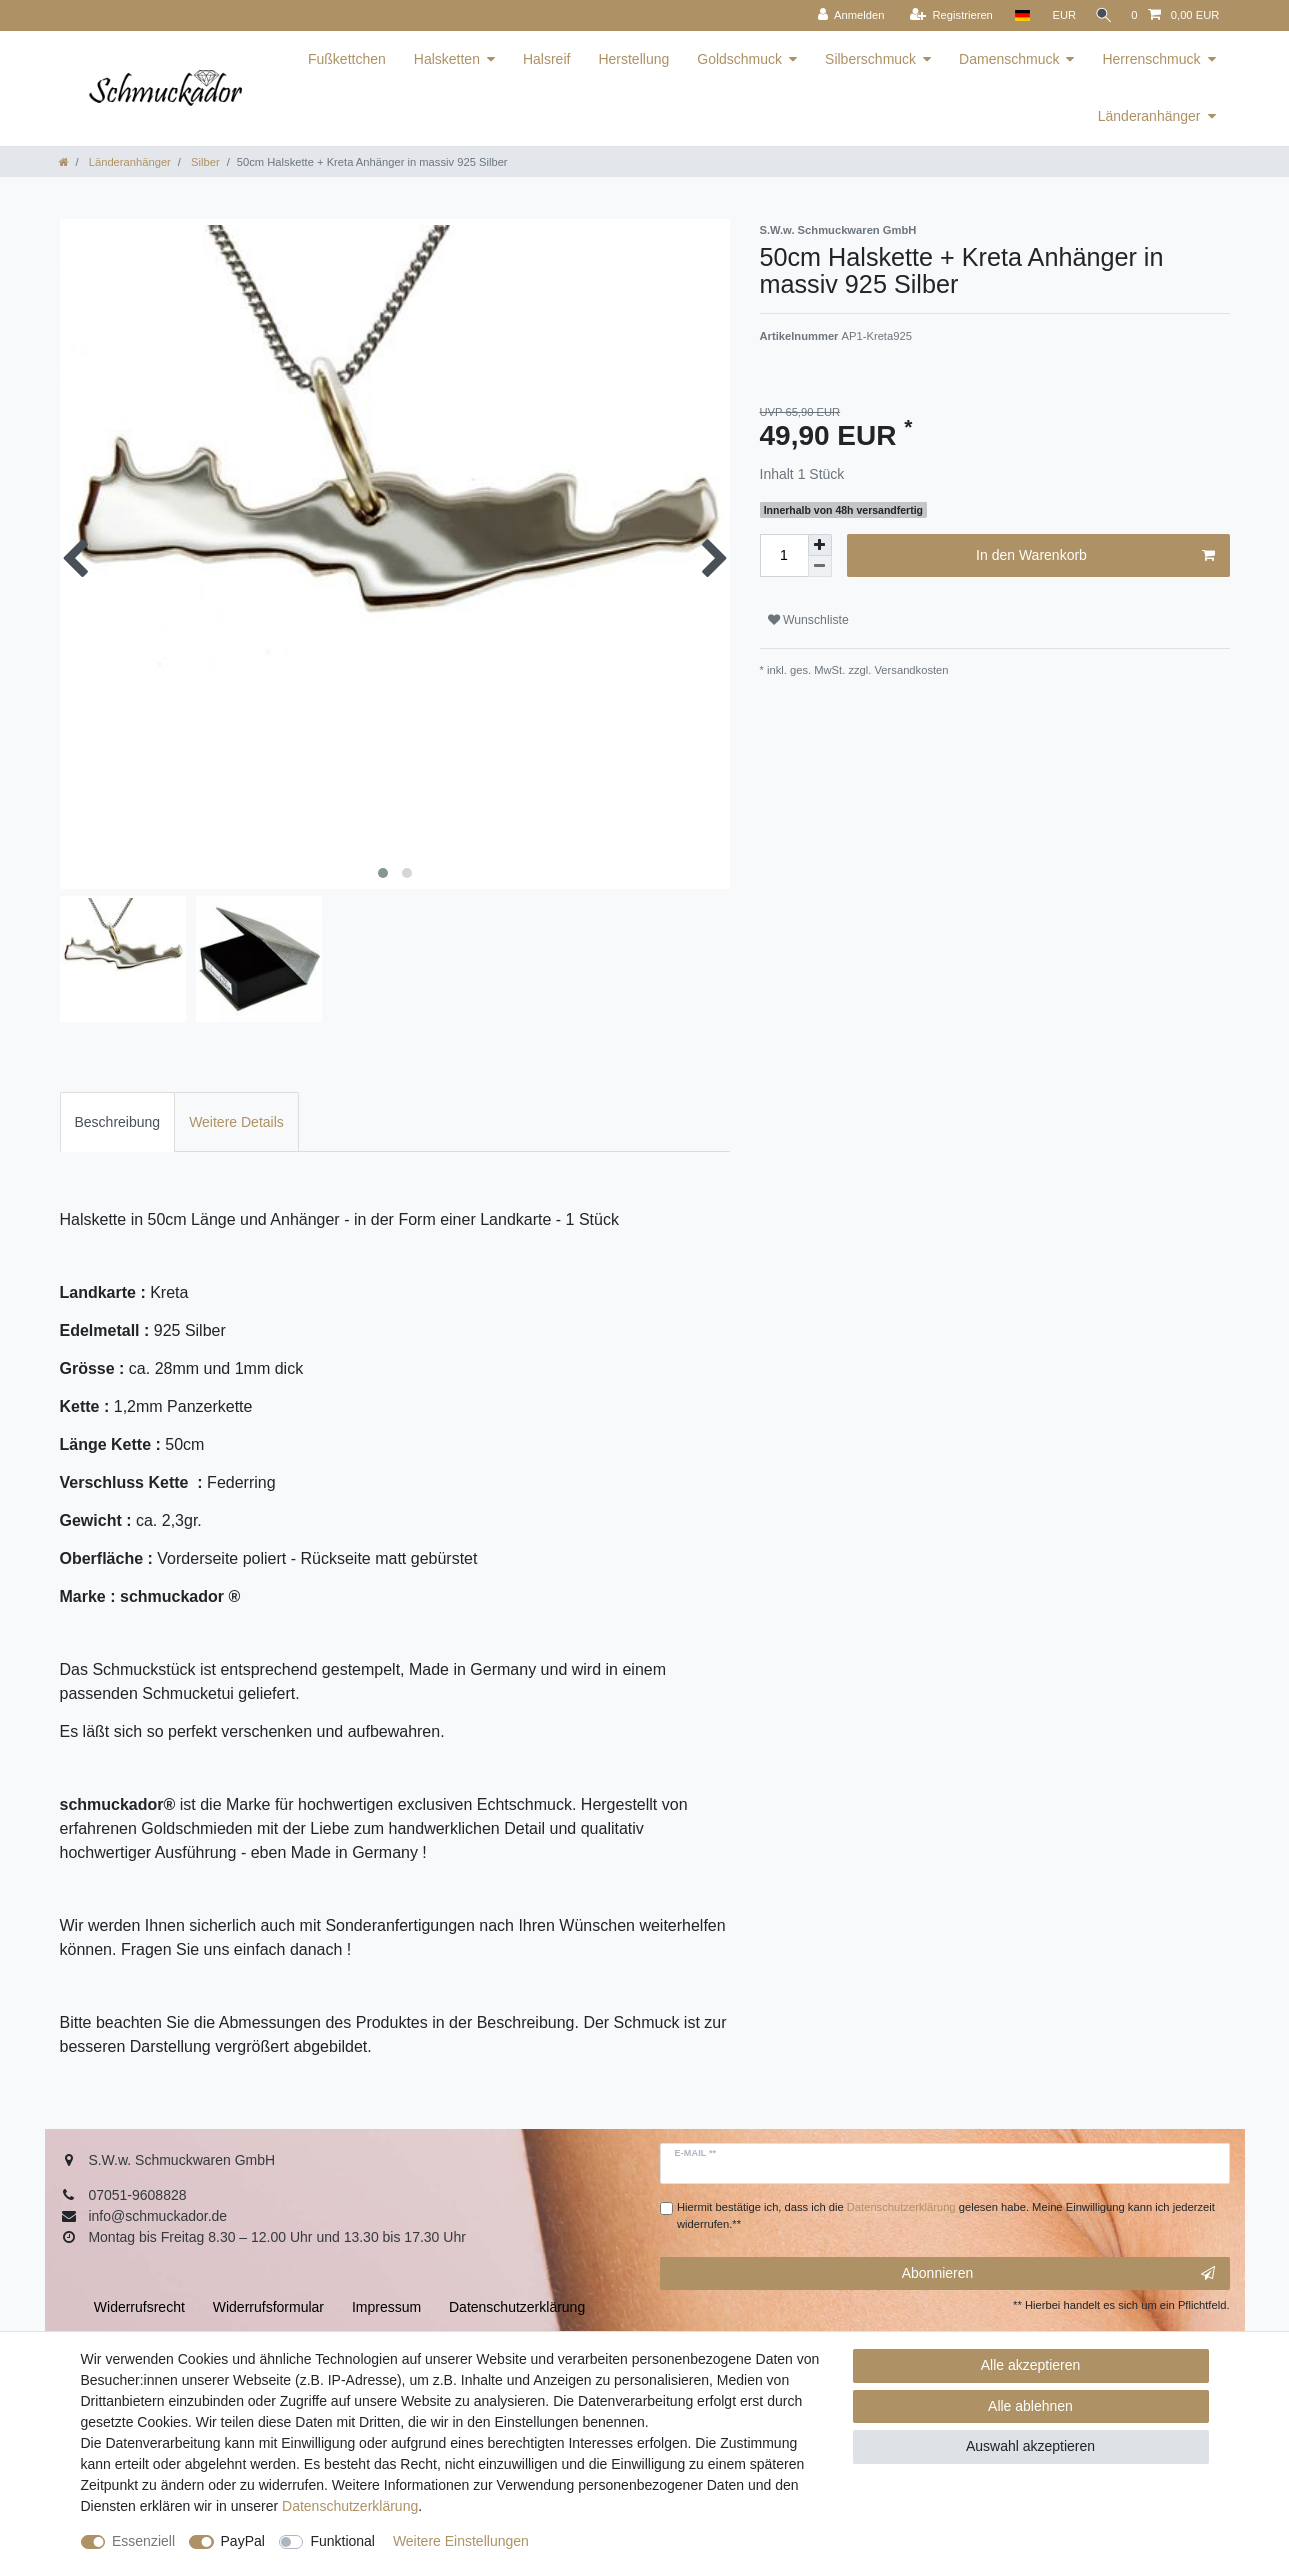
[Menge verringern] (820, 566)
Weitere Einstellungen (461, 2541)
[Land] (1015, 15)
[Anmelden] (844, 15)
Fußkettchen (347, 59)
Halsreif (546, 59)
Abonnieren (1058, 2274)
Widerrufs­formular (268, 2307)
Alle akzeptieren (1031, 2365)
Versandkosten (909, 670)
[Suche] (1100, 15)
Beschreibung (118, 1122)
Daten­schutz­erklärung (350, 2506)
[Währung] (1057, 15)
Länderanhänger (1149, 116)
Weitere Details (236, 1122)
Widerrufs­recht (139, 2307)
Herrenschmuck (1151, 59)
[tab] (118, 1121)
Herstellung (633, 59)
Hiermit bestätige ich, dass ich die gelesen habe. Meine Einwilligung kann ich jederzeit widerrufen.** (946, 2215)
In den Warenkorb (1095, 556)
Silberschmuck (870, 59)
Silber (204, 162)
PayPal (243, 2541)
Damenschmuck (1009, 59)
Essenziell (143, 2541)
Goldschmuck (739, 59)
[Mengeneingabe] (784, 555)
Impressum (386, 2307)
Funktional (342, 2541)
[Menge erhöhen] (820, 545)
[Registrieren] (944, 15)
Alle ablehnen (1030, 2406)
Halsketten (447, 59)
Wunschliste (808, 620)
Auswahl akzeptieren (1030, 2446)
